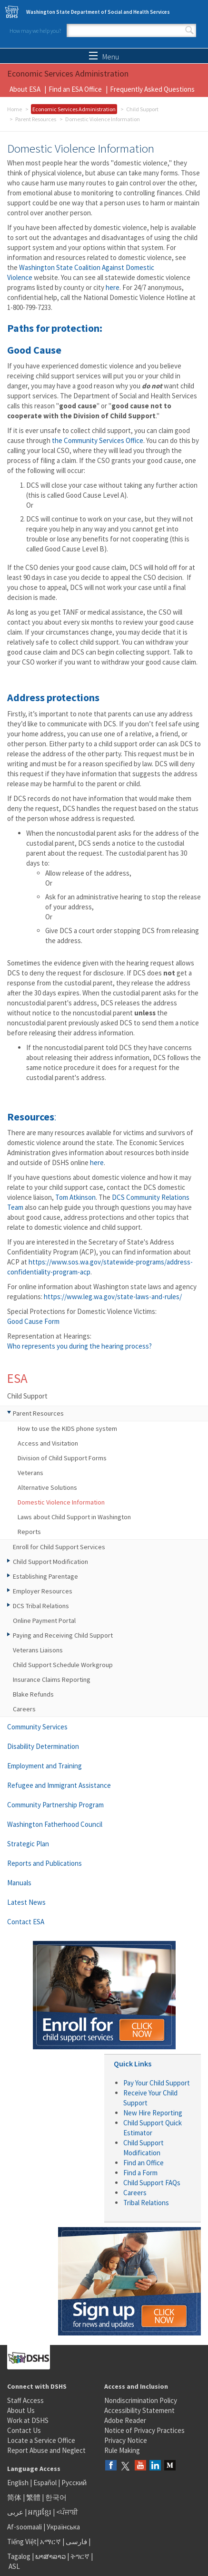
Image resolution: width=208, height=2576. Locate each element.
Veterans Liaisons (38, 1650)
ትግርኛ (79, 2556)
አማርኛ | (52, 2541)
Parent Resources (35, 119)
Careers (24, 1709)
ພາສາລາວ (50, 2556)
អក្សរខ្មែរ (39, 2512)
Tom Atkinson (75, 1197)
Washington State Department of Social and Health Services (98, 12)
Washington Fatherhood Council (54, 1824)
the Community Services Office (97, 440)
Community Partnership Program (55, 1804)
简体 (14, 2497)
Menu (104, 56)
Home (14, 109)
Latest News (26, 1902)
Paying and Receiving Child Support (63, 1635)
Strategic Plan (28, 1843)
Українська (63, 2526)
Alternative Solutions (47, 1487)
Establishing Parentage (45, 1576)
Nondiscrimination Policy (140, 2400)
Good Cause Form (33, 1321)
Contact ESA (25, 1921)
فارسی (75, 2541)
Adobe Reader (125, 2420)
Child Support (142, 109)
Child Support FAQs (151, 2182)
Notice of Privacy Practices (144, 2430)
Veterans (30, 1472)
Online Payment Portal (44, 1620)
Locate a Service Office (41, 2440)
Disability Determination (43, 1746)
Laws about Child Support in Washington (74, 1517)
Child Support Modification (50, 1561)
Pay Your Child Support (156, 2082)
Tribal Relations (146, 2202)
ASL (14, 2566)
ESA (17, 1378)
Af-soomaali (24, 2526)
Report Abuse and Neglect (46, 2450)
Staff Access (25, 2400)
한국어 (56, 2497)
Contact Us (24, 2430)
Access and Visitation (48, 1443)
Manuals (19, 1882)
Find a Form (140, 2172)
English (18, 2482)
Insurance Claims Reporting (51, 1679)
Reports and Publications (44, 1863)
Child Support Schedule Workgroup (63, 1664)
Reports (29, 1531)
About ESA (25, 89)
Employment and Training (44, 1765)
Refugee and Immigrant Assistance (59, 1785)
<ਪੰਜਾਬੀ (67, 2512)
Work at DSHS (28, 2420)
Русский (74, 2482)
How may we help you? (35, 30)
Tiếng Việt (22, 2541)
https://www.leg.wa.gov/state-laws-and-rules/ (113, 1296)
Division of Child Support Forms (62, 1458)
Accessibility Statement (139, 2410)
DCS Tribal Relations (41, 1606)
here (112, 287)
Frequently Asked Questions (152, 89)
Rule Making (122, 2450)
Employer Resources (42, 1591)
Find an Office (143, 2162)
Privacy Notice (125, 2440)
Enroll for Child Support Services (59, 1547)
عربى (15, 2512)
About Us (21, 2410)
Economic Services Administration (74, 109)
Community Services (37, 1726)
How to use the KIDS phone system (67, 1428)
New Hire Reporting (152, 2112)
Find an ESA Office (75, 89)
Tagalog (18, 2556)
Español (45, 2482)
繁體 (34, 2497)
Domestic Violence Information (61, 1502)
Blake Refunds (33, 1694)
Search (189, 30)
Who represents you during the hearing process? (79, 1346)
